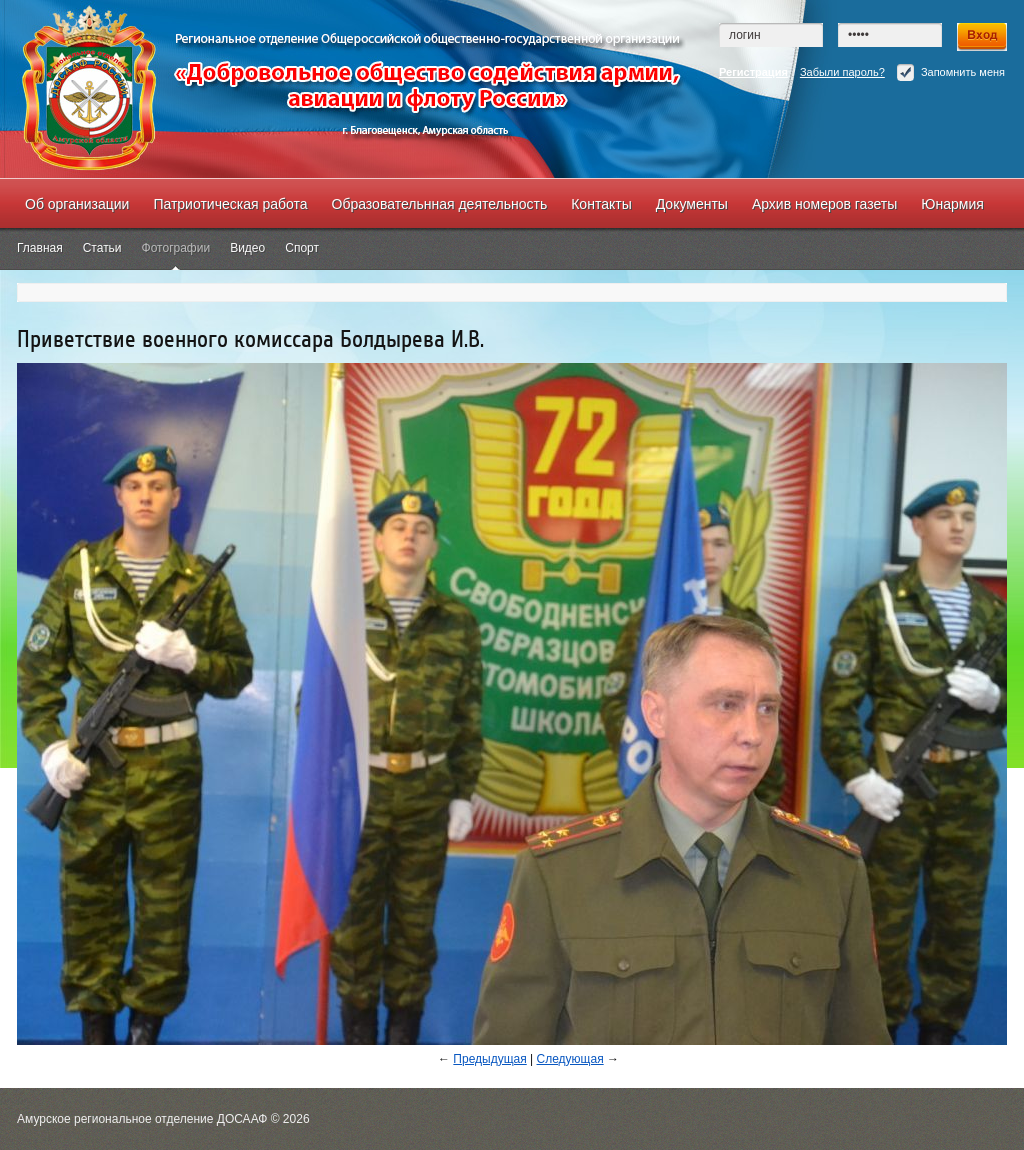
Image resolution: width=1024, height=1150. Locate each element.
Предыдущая (489, 1059)
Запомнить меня (951, 72)
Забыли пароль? (842, 72)
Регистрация (753, 72)
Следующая (570, 1059)
